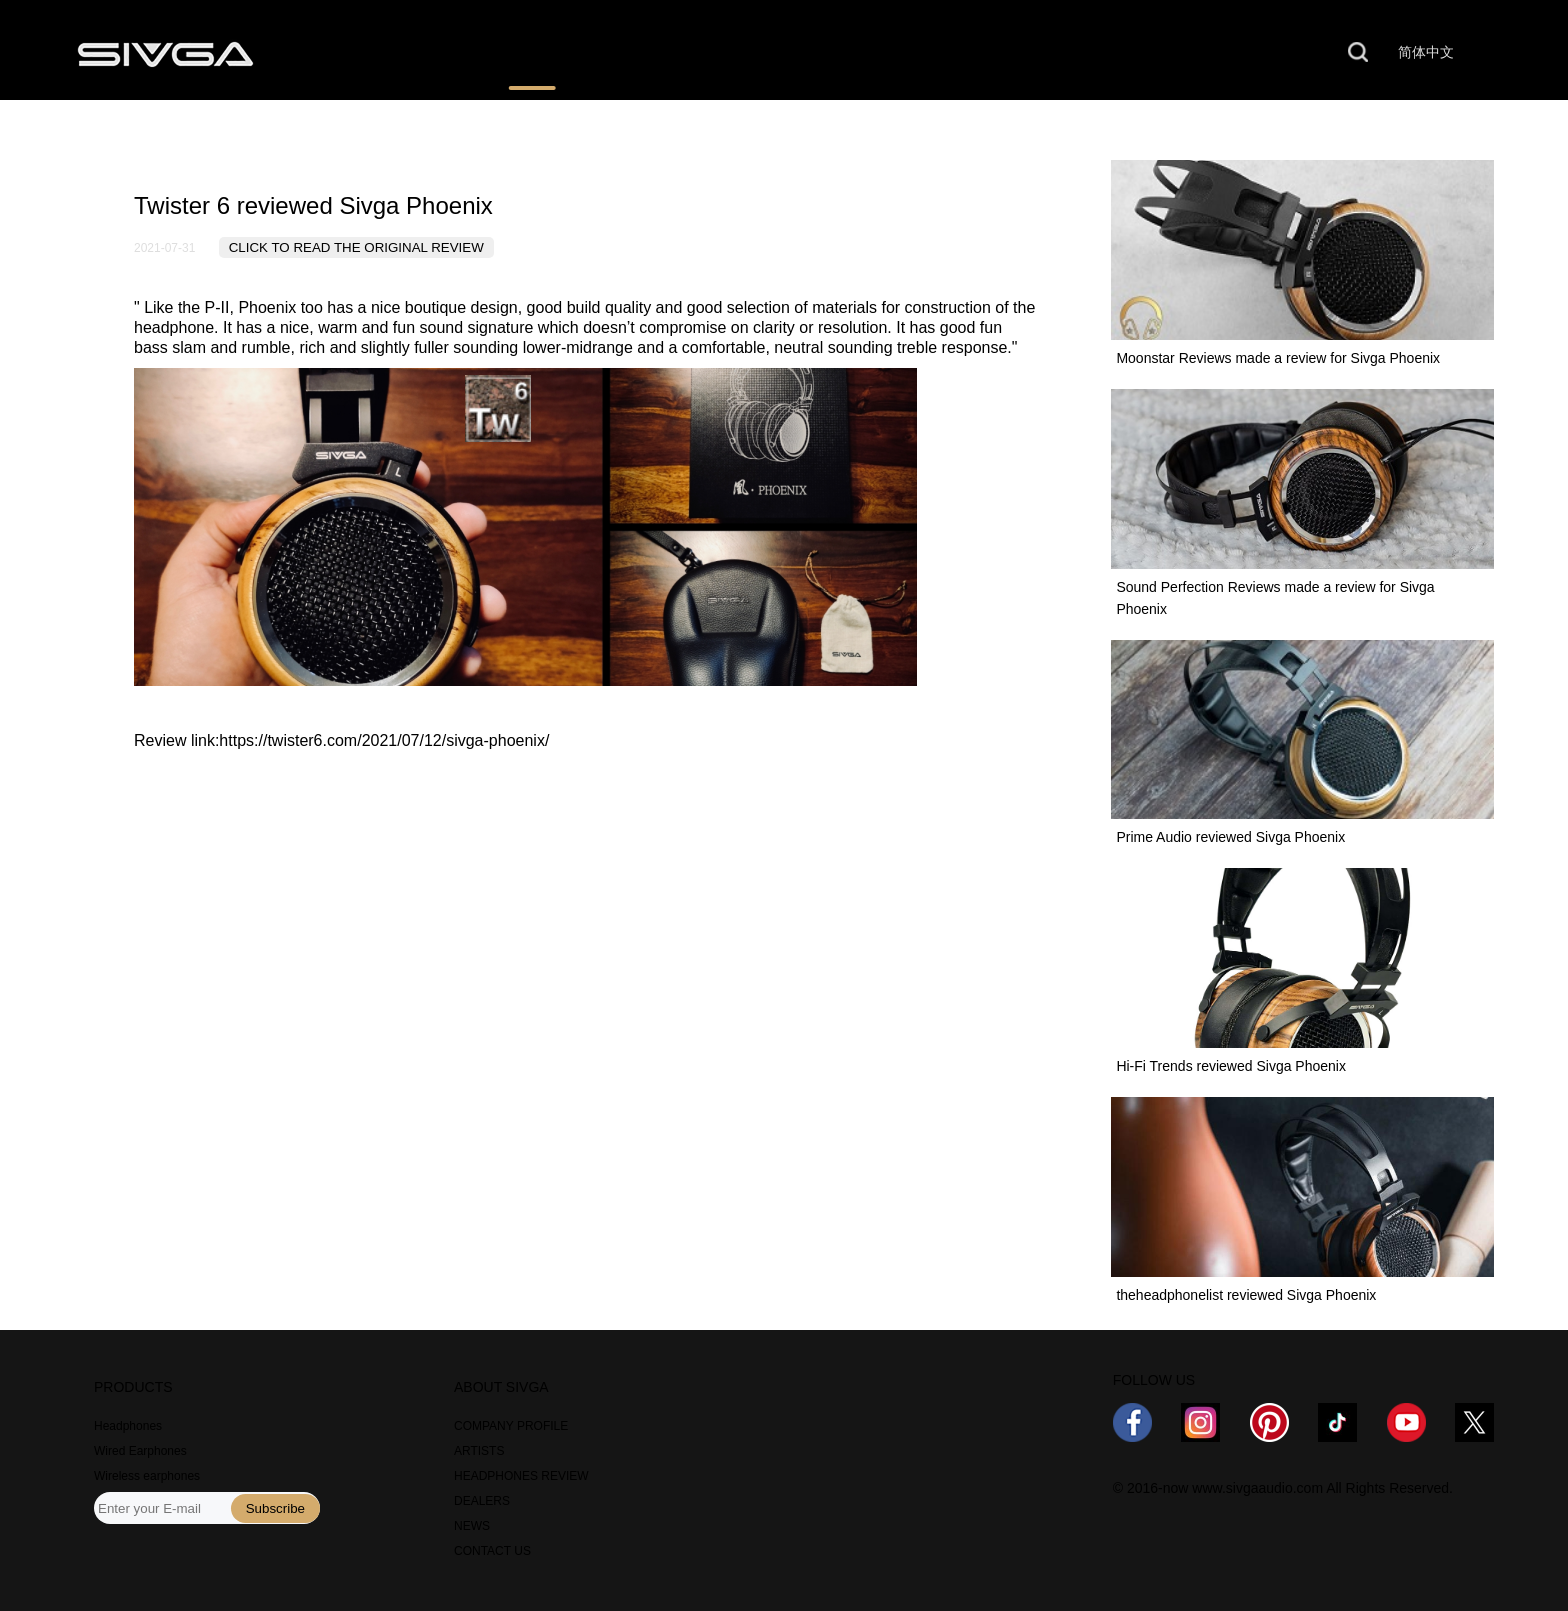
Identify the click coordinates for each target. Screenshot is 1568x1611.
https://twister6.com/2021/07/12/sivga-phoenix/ (384, 740)
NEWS (864, 53)
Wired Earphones (140, 1451)
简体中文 (1426, 52)
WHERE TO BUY (704, 53)
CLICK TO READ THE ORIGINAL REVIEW (356, 247)
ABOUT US (1005, 53)
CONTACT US (1172, 53)
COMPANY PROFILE (511, 1426)
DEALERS (482, 1501)
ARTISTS (479, 1451)
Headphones (128, 1426)
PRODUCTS (375, 53)
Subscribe (275, 1508)
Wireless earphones (147, 1476)
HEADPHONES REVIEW (521, 1476)
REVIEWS (532, 53)
